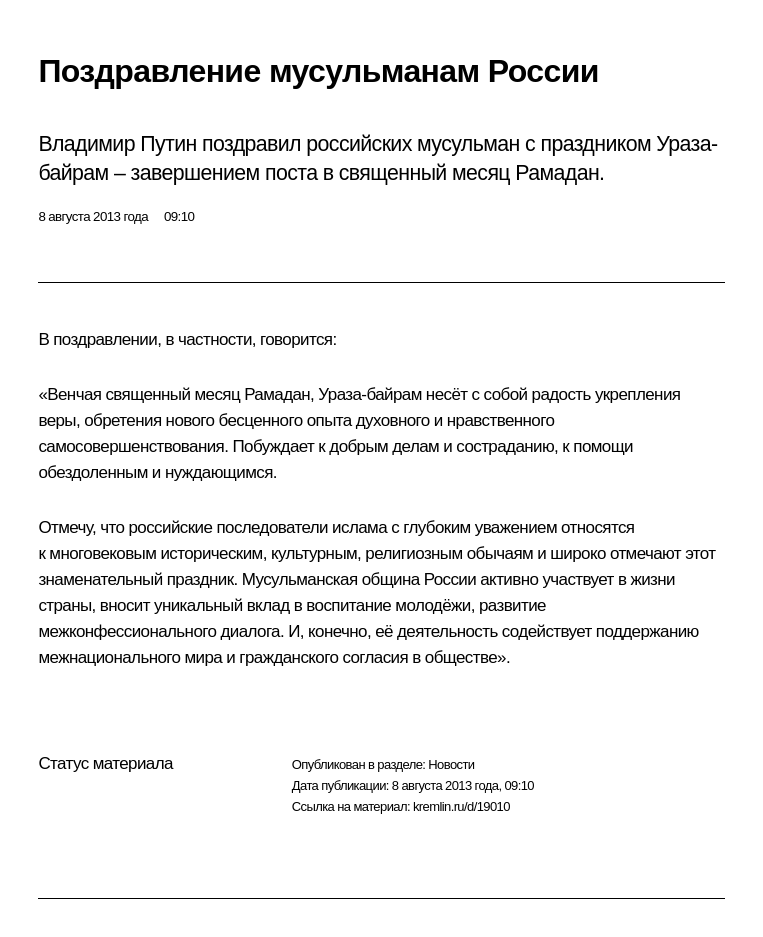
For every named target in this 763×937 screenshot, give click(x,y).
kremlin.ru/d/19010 (461, 806)
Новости (451, 764)
